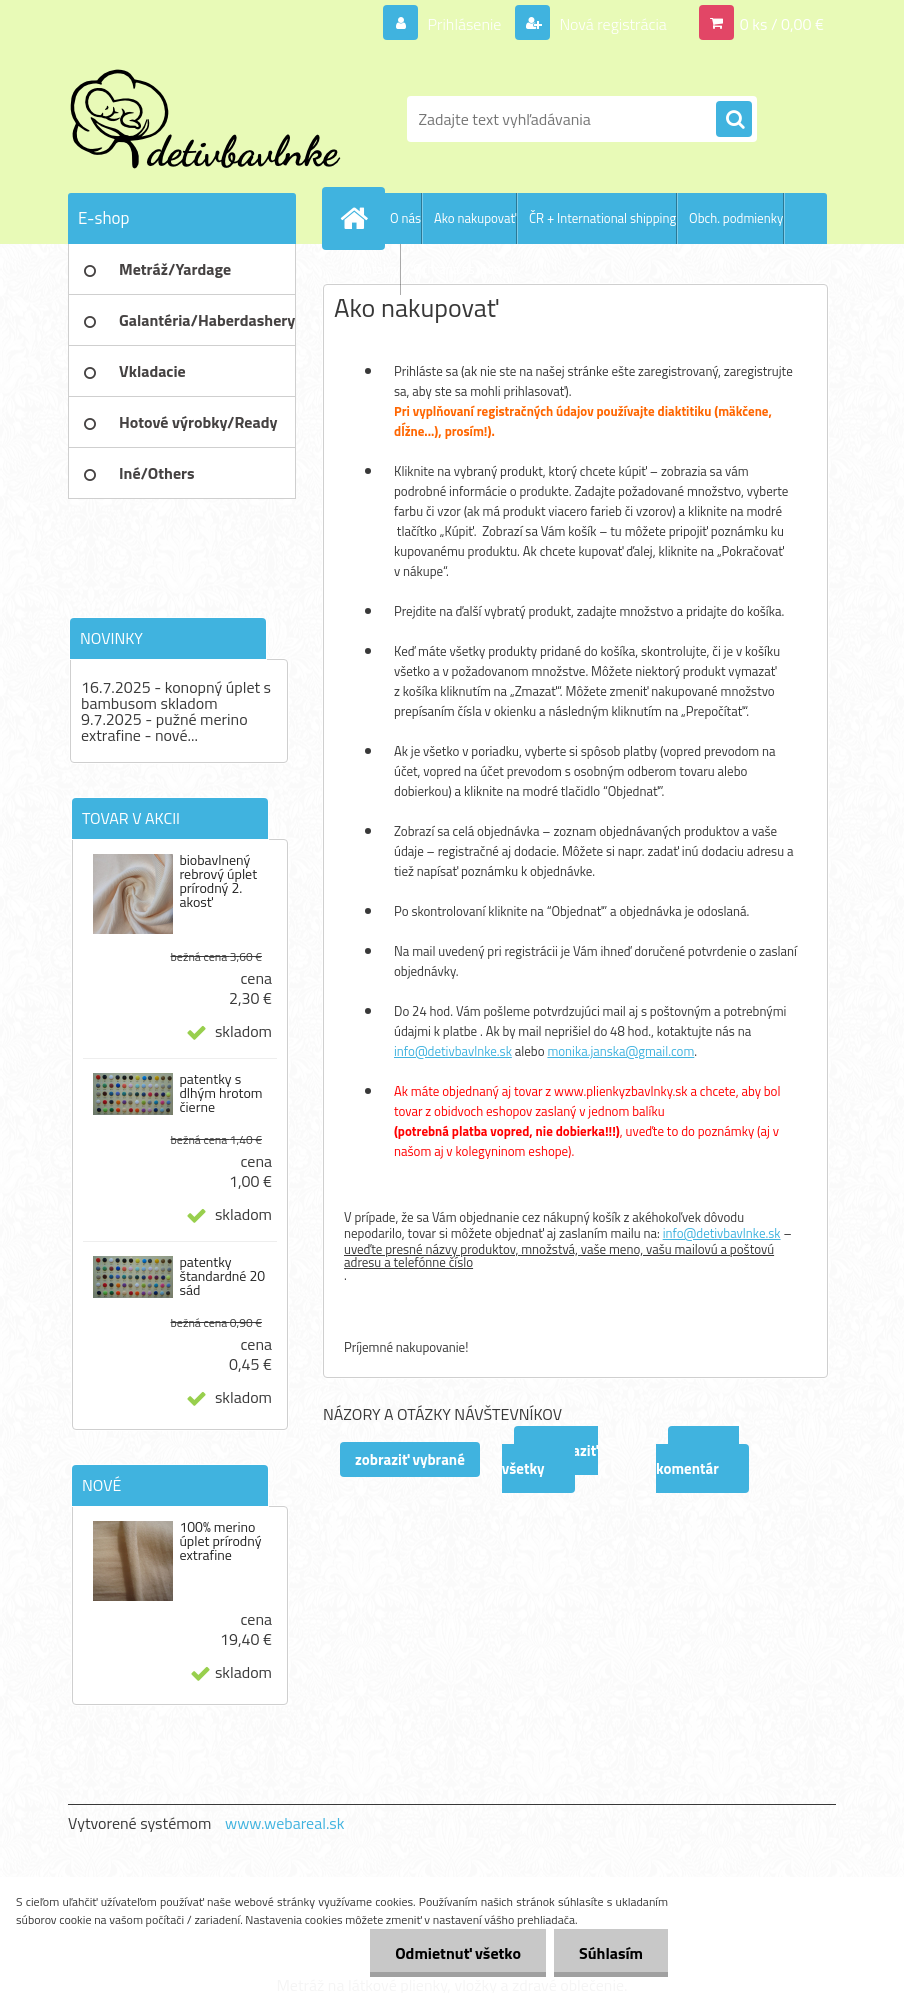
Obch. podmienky (736, 218)
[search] (734, 120)
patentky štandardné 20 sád (222, 1276)
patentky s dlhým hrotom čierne (220, 1093)
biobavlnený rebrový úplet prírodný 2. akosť (218, 881)
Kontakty (375, 269)
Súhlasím (611, 1953)
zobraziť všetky (550, 1459)
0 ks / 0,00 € (782, 24)
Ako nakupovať (475, 218)
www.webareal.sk (285, 1823)
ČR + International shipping (602, 218)
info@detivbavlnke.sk (453, 1051)
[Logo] (205, 119)
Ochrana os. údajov (464, 269)
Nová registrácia (611, 24)
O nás (405, 218)
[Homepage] (358, 218)
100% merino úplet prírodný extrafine (220, 1541)
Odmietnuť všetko (458, 1953)
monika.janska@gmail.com (620, 1051)
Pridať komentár (698, 1459)
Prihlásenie (464, 24)
